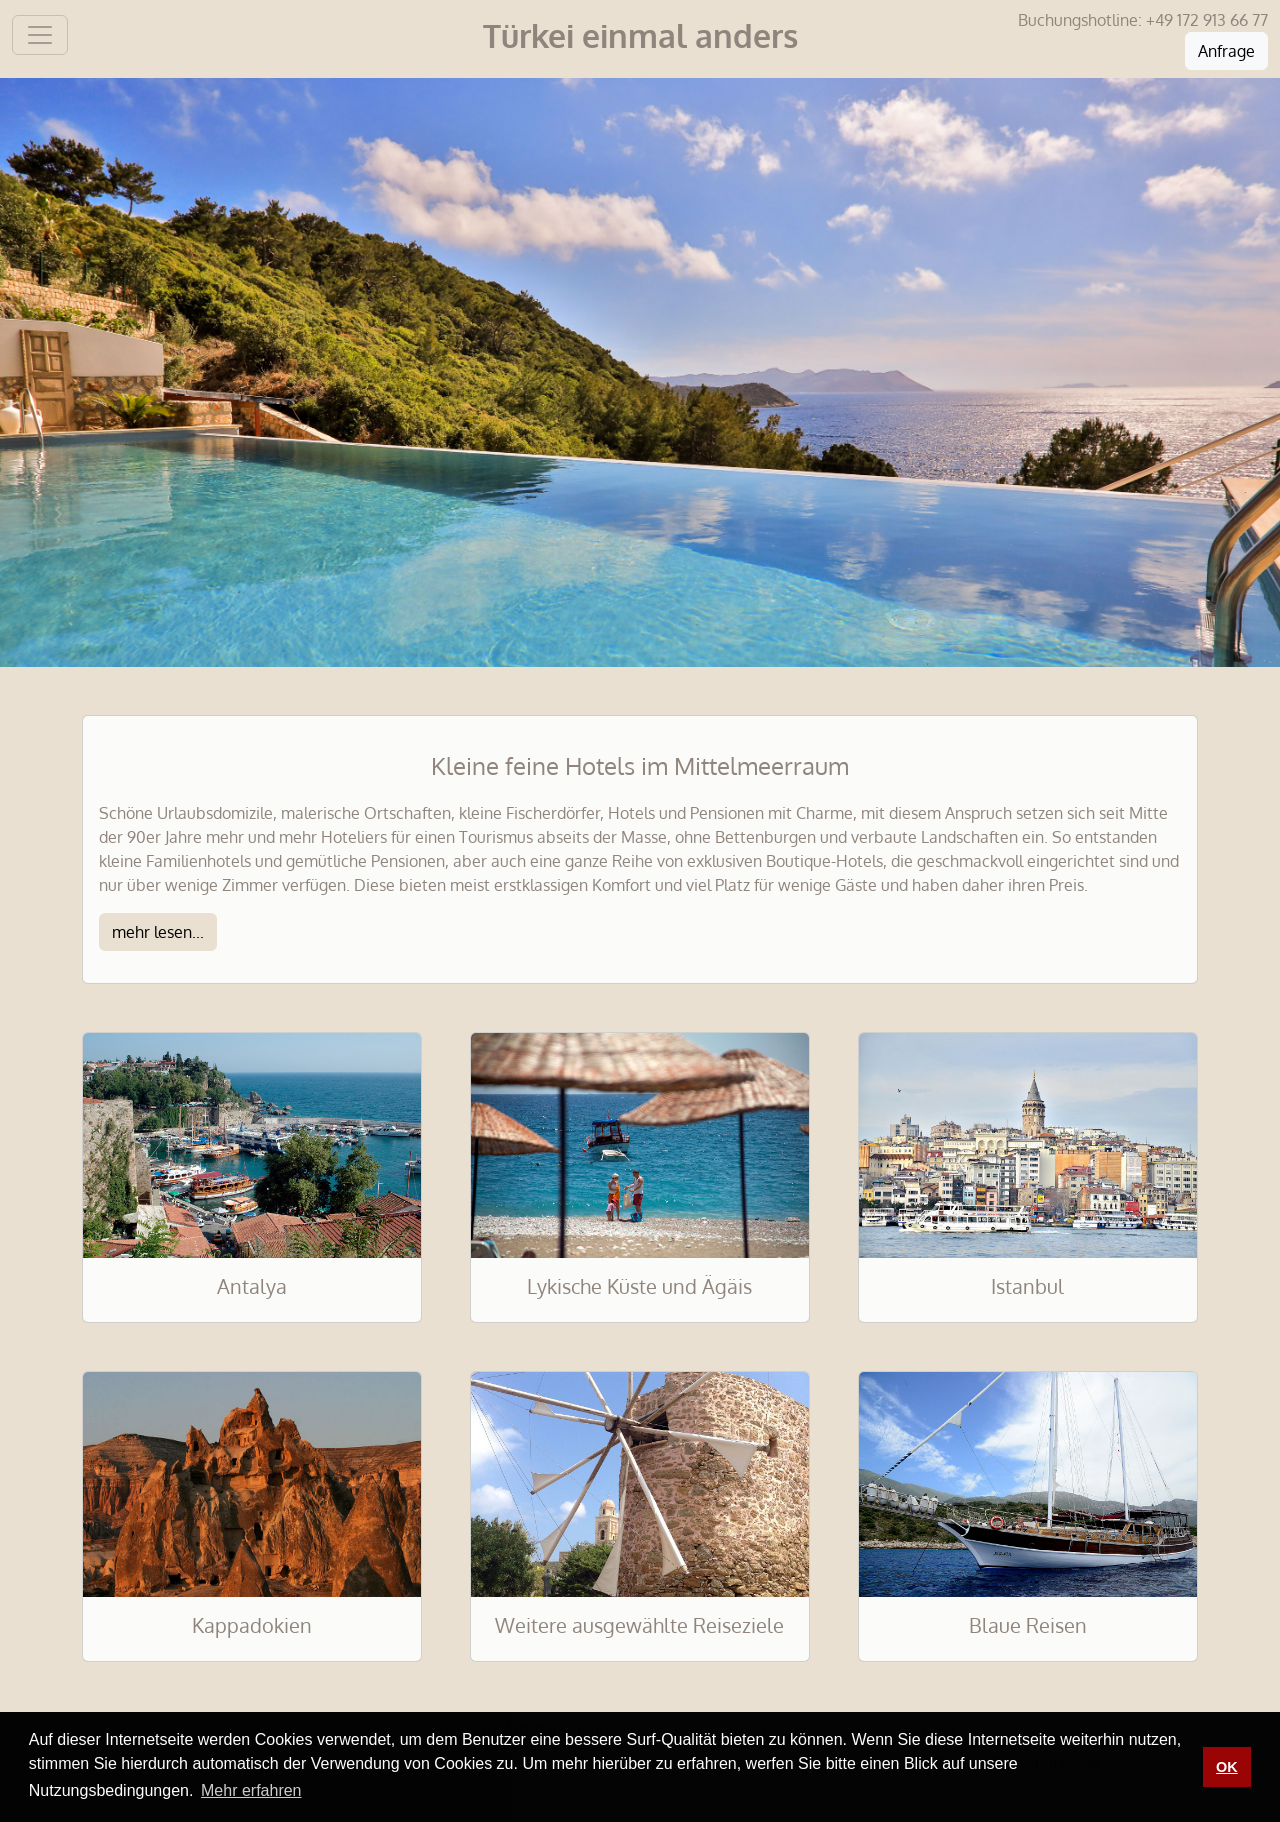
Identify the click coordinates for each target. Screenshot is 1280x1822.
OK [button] (1227, 1767)
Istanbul (1027, 1286)
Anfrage (1226, 51)
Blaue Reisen (1028, 1625)
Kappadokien (252, 1625)
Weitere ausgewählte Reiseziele (639, 1625)
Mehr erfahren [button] (251, 1790)
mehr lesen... (158, 932)
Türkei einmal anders (640, 35)
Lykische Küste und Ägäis (639, 1286)
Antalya (252, 1286)
